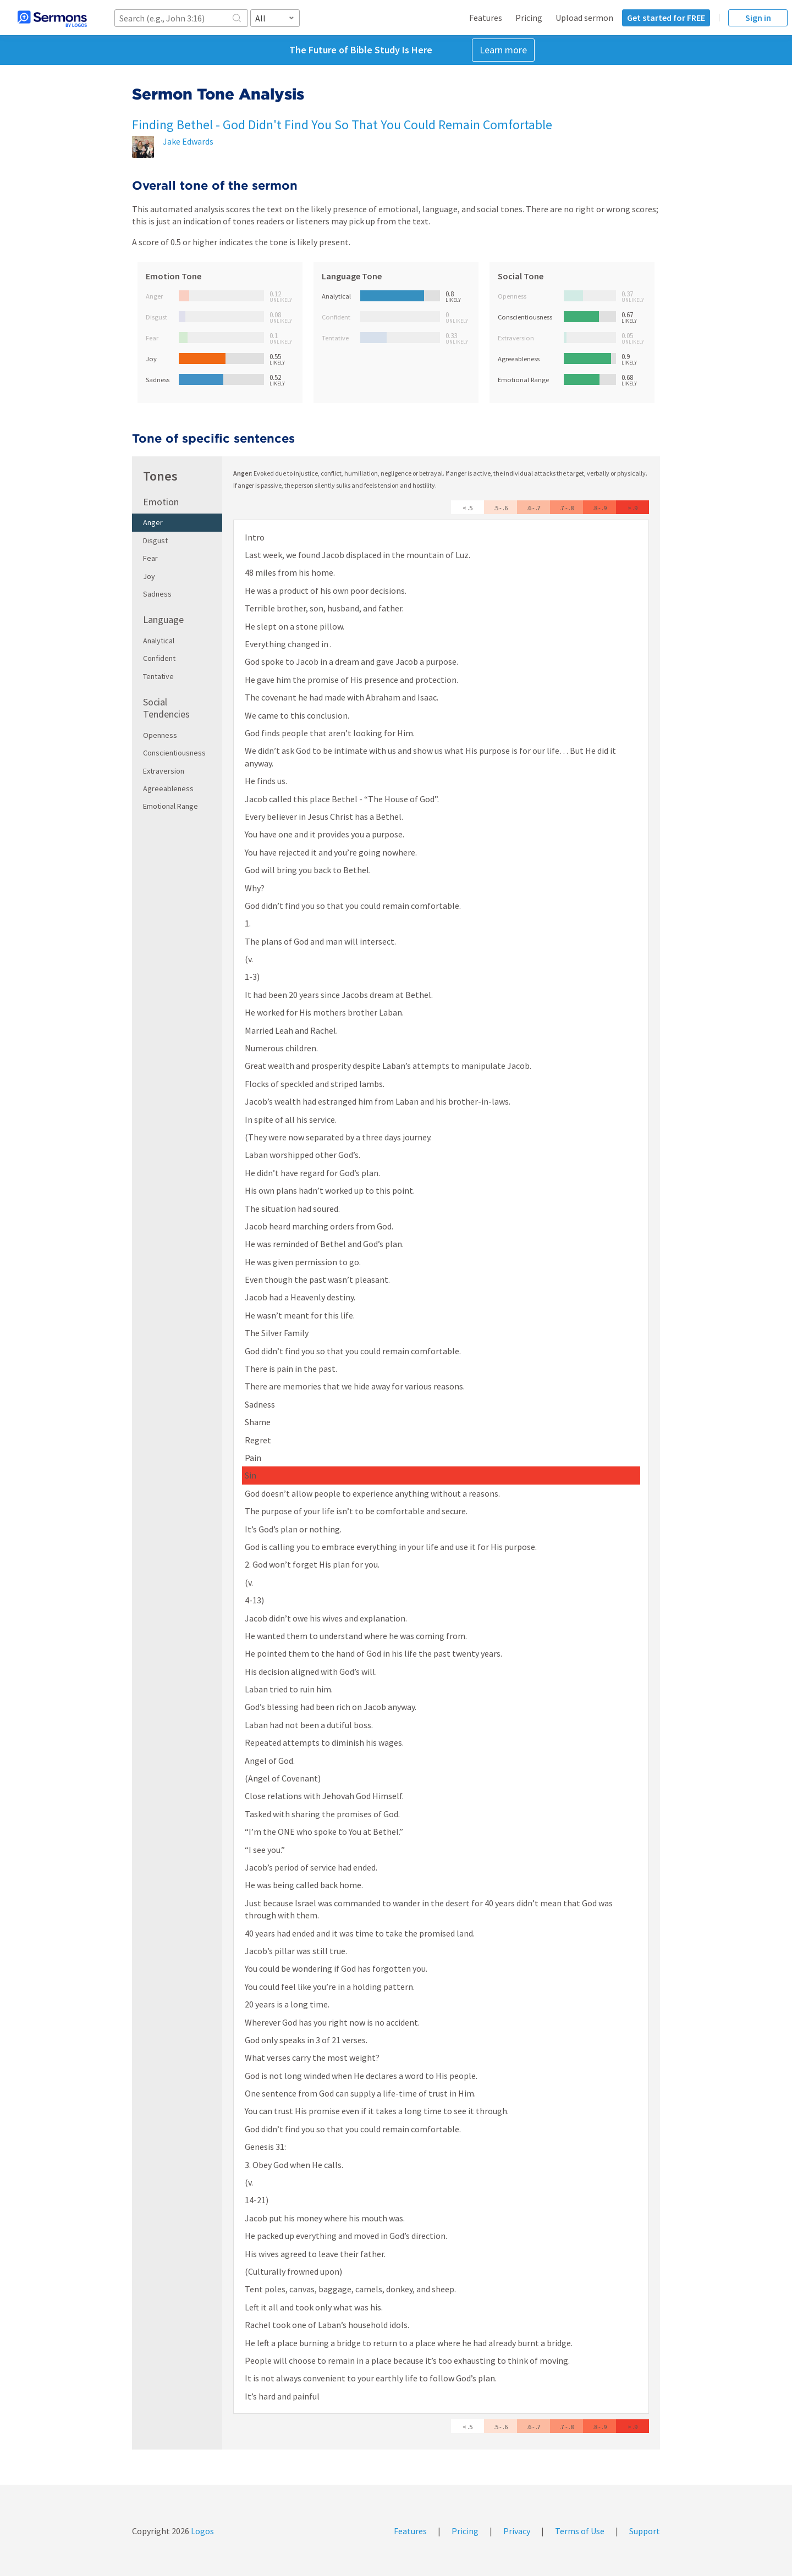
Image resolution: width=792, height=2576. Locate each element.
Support (644, 2530)
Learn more (503, 49)
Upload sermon (584, 17)
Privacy (516, 2530)
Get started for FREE (666, 17)
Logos (201, 2530)
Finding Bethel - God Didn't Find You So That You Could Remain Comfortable (342, 124)
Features (485, 17)
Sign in (758, 17)
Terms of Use (579, 2530)
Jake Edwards (188, 141)
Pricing (528, 17)
